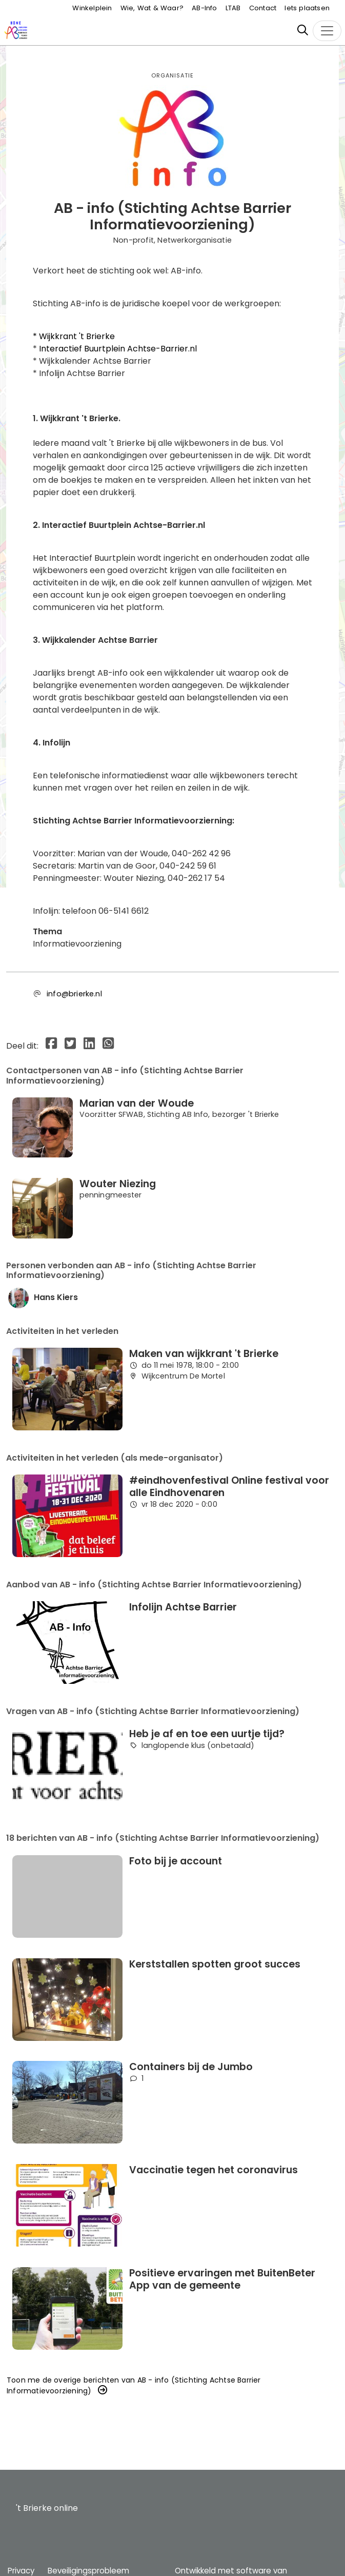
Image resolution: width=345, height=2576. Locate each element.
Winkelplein (92, 8)
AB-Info (204, 8)
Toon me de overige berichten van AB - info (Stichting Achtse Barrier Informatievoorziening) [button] (134, 2385)
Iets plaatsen (307, 8)
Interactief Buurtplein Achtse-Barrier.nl (118, 349)
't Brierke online (47, 2508)
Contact (262, 8)
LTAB (233, 8)
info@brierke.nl (74, 994)
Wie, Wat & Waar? (152, 8)
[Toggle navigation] (327, 31)
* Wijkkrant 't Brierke (74, 336)
